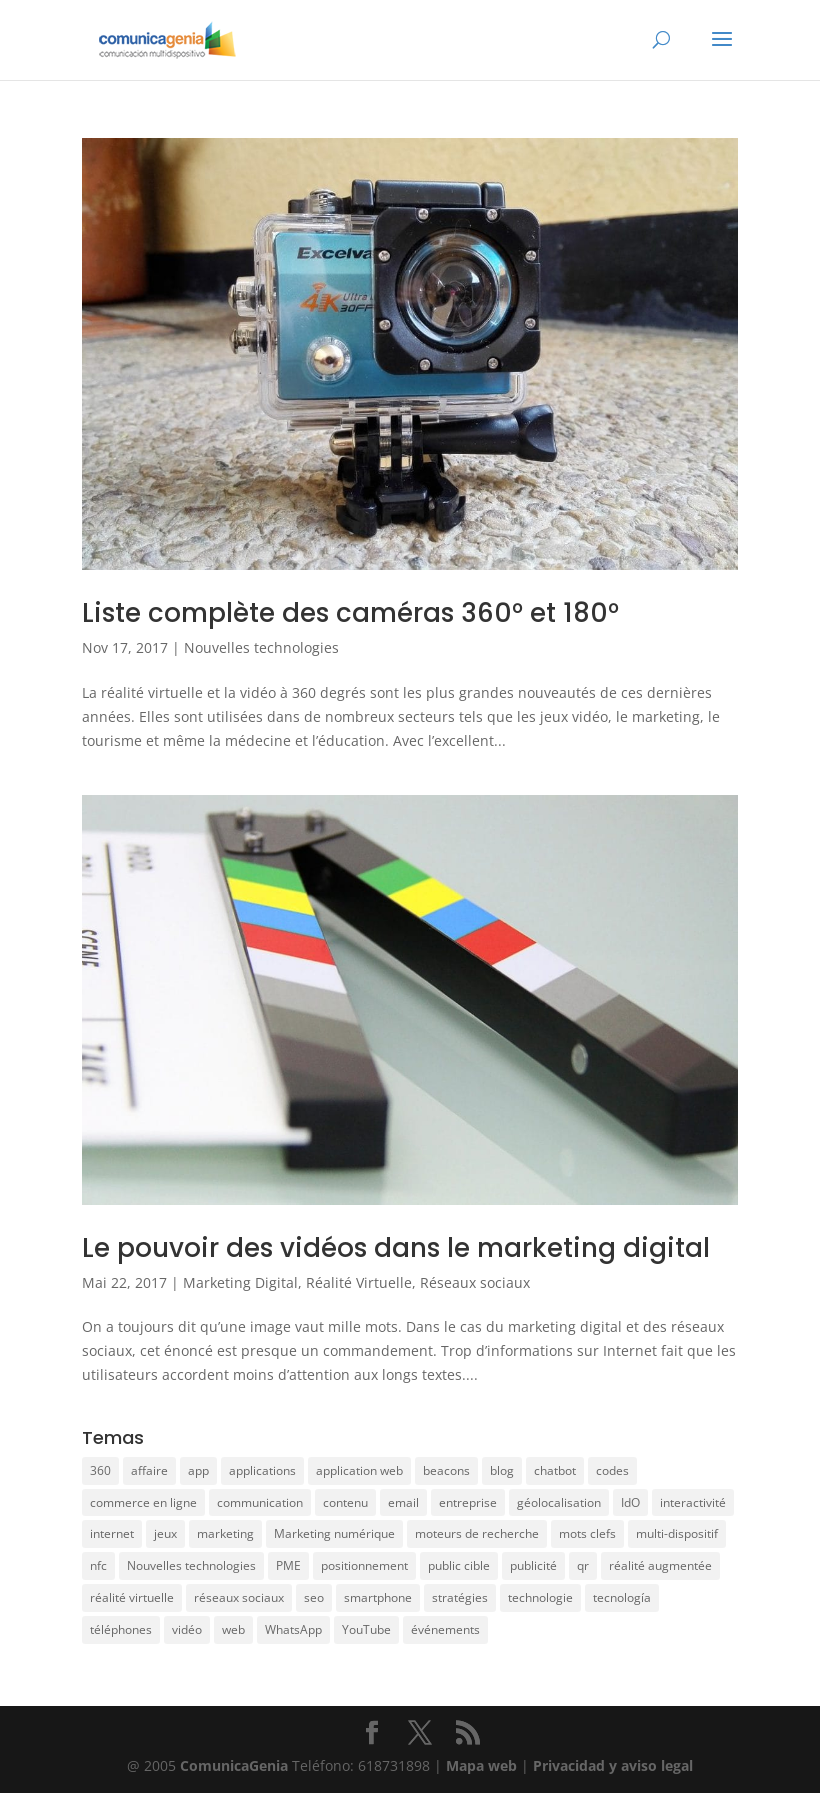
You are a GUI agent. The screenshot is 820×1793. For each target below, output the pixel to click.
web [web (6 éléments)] (233, 1629)
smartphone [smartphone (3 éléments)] (378, 1597)
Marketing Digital (240, 1282)
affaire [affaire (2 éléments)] (149, 1470)
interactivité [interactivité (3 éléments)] (693, 1502)
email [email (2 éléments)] (403, 1502)
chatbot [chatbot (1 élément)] (555, 1470)
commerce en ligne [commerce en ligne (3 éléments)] (143, 1502)
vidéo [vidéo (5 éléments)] (187, 1629)
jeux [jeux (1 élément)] (165, 1533)
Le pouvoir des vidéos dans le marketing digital (396, 1248)
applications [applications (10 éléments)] (262, 1470)
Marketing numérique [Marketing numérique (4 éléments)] (334, 1533)
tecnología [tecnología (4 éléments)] (622, 1597)
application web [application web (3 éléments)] (359, 1470)
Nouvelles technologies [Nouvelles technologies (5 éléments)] (191, 1565)
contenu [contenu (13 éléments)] (345, 1502)
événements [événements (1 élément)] (445, 1629)
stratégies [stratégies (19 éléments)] (460, 1597)
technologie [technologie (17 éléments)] (540, 1597)
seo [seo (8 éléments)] (314, 1597)
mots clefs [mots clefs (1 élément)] (587, 1533)
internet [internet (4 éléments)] (112, 1533)
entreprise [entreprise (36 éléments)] (468, 1502)
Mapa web (483, 1765)
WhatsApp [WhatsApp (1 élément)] (293, 1629)
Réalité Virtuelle (359, 1282)
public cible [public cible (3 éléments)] (459, 1565)
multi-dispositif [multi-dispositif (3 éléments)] (677, 1533)
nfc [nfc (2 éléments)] (98, 1565)
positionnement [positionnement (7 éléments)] (364, 1565)
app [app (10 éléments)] (198, 1470)
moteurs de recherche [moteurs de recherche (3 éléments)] (477, 1533)
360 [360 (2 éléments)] (100, 1470)
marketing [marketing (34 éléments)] (225, 1533)
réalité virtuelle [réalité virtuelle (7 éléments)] (132, 1597)
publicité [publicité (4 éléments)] (533, 1565)
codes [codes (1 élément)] (612, 1470)
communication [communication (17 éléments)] (260, 1502)
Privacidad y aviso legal (613, 1765)
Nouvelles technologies (261, 647)
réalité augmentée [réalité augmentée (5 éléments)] (660, 1565)
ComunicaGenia (234, 1765)
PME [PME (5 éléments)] (288, 1565)
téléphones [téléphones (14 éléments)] (121, 1629)
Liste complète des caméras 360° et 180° (350, 613)
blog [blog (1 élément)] (502, 1470)
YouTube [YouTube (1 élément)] (366, 1629)
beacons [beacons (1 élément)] (446, 1470)
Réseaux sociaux (475, 1282)
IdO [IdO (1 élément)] (630, 1502)
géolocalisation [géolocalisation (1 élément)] (559, 1502)
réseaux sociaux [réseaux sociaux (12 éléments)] (239, 1597)
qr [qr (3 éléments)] (583, 1565)
